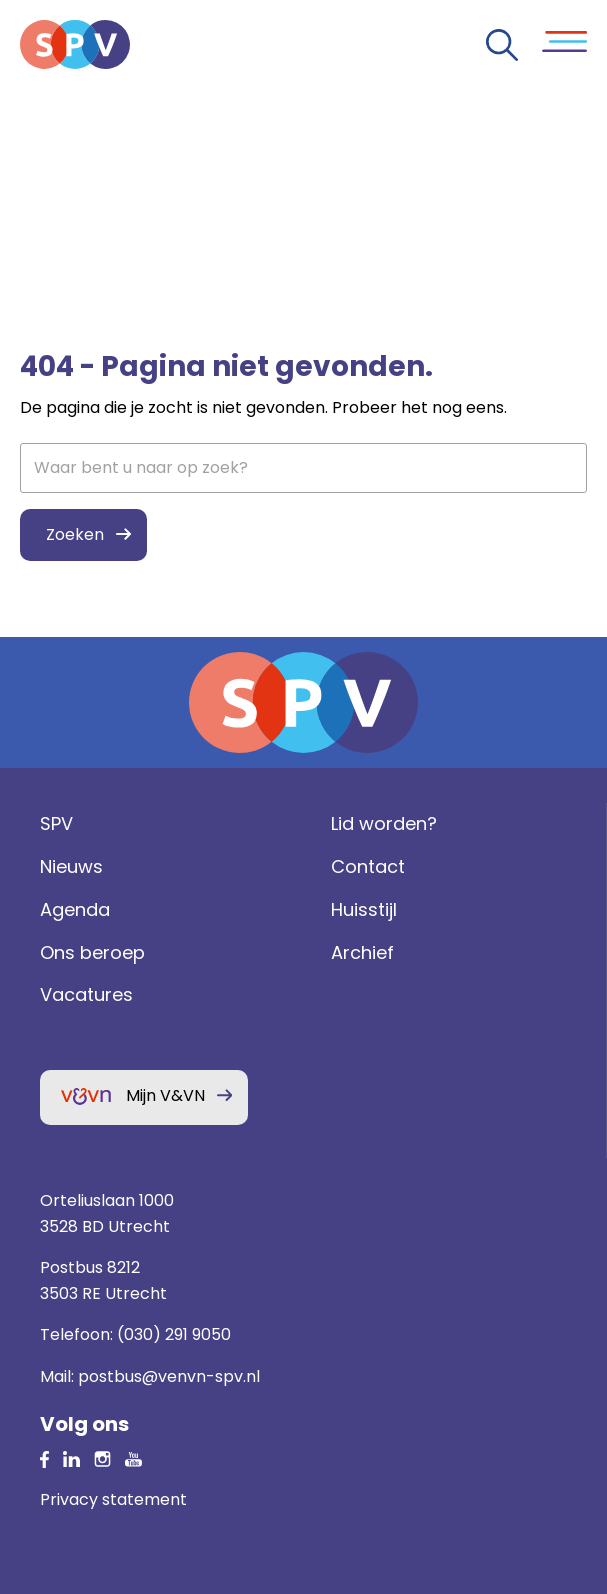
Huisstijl (364, 909)
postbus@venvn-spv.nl (169, 1376)
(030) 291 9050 (174, 1334)
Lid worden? (384, 823)
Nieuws (71, 866)
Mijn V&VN (165, 1095)
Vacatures (86, 994)
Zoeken (75, 534)
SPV (56, 823)
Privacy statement (113, 1499)
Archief (362, 952)
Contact (368, 866)
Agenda (75, 909)
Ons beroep (92, 952)
